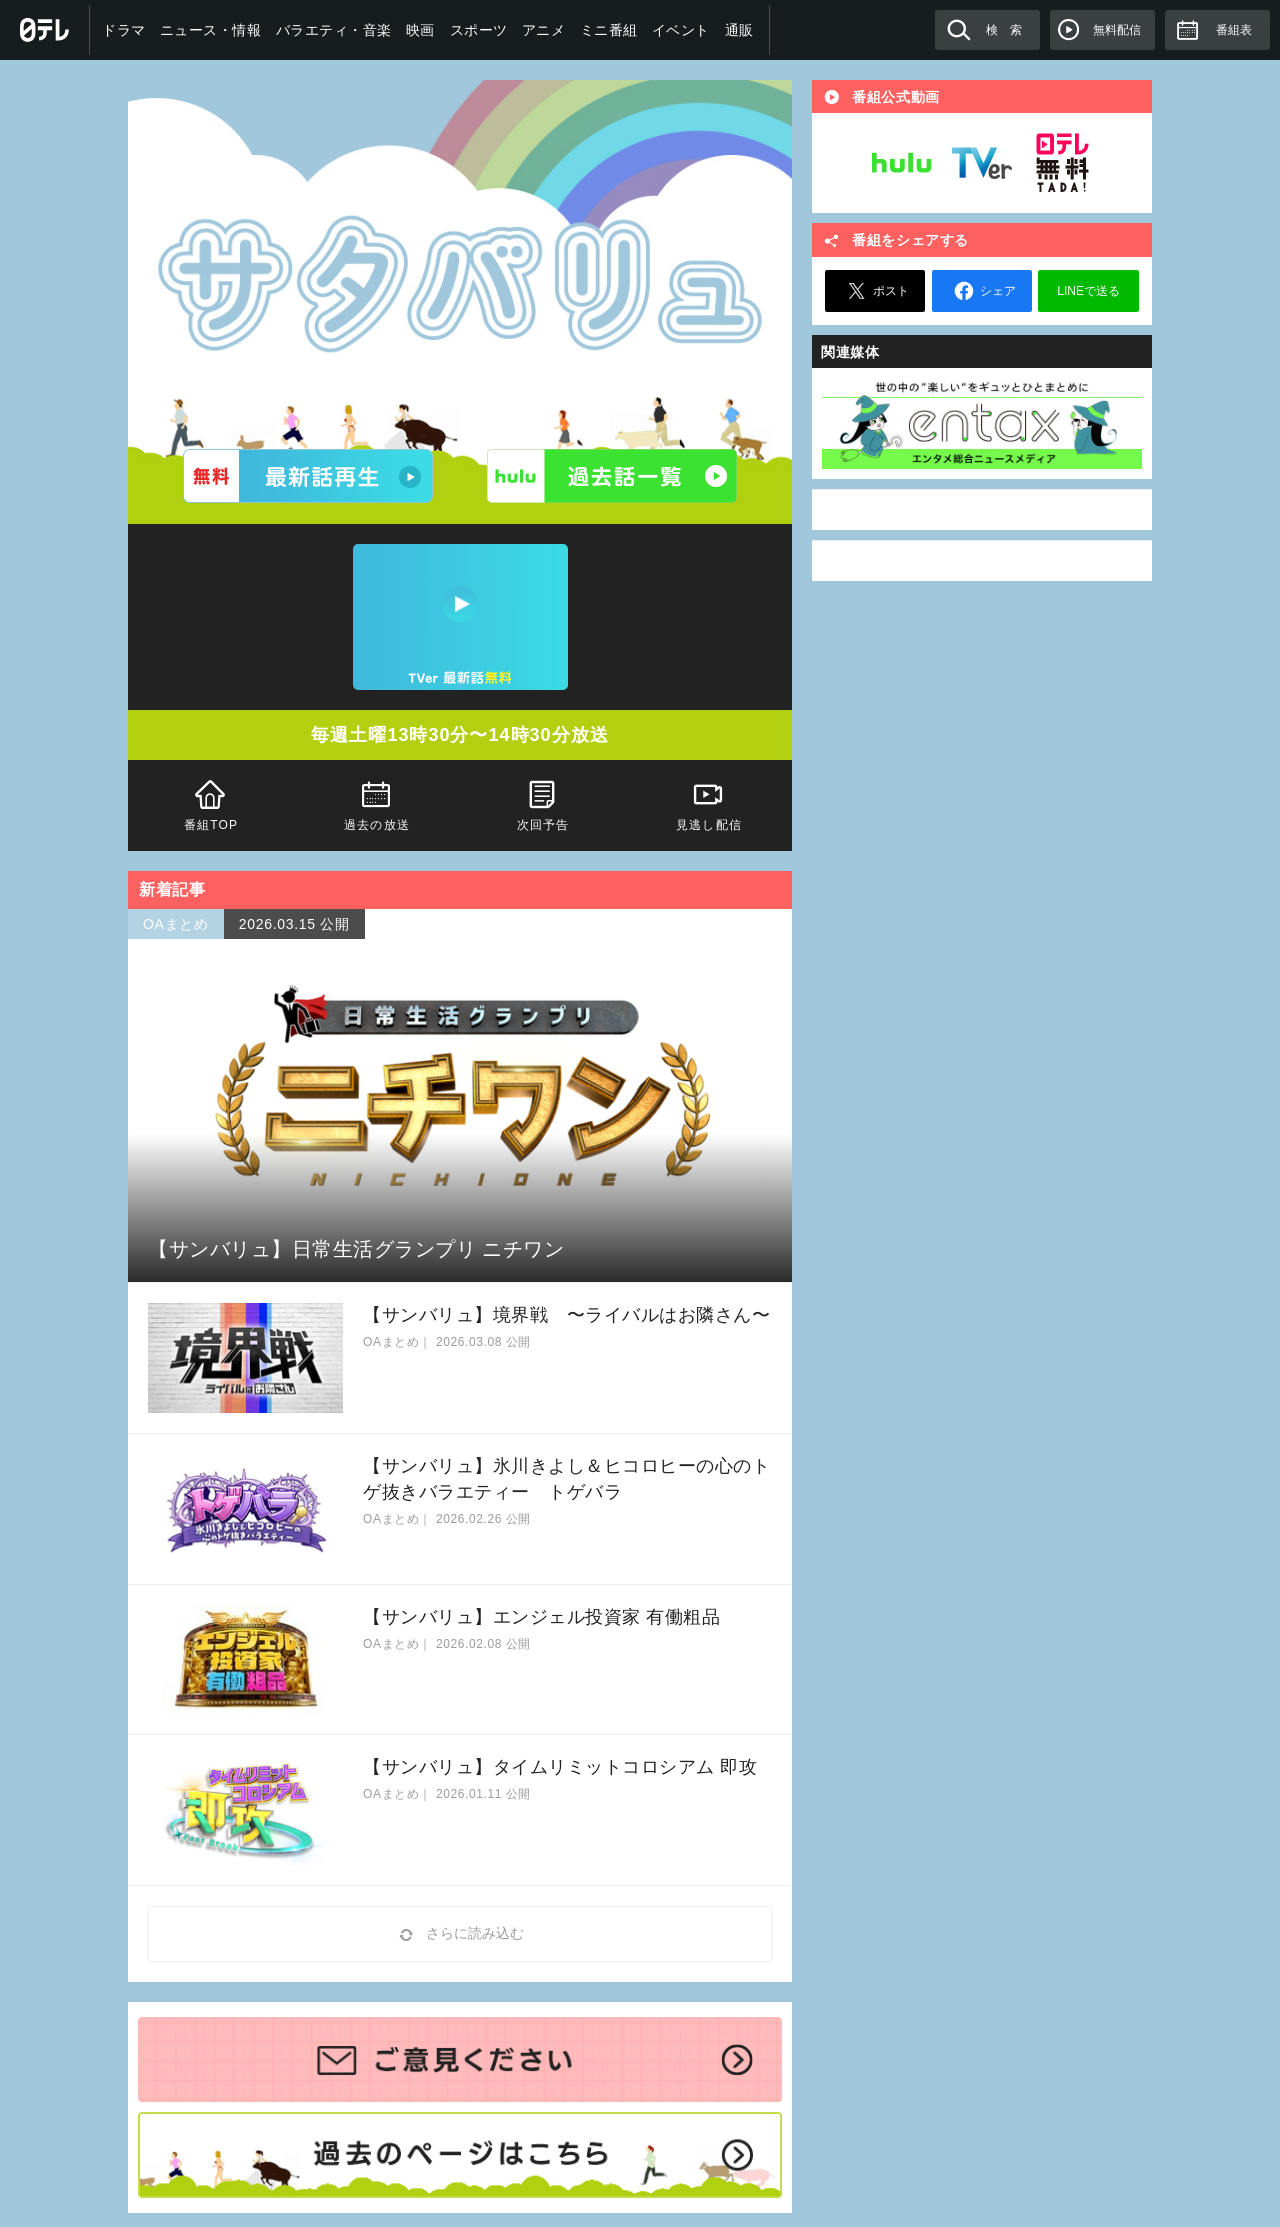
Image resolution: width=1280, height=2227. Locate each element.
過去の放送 (377, 803)
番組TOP (211, 803)
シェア (982, 291)
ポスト (875, 291)
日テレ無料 (1062, 163)
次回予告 (543, 803)
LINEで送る (1088, 291)
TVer (982, 163)
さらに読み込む (460, 1934)
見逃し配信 (709, 803)
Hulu (902, 163)
